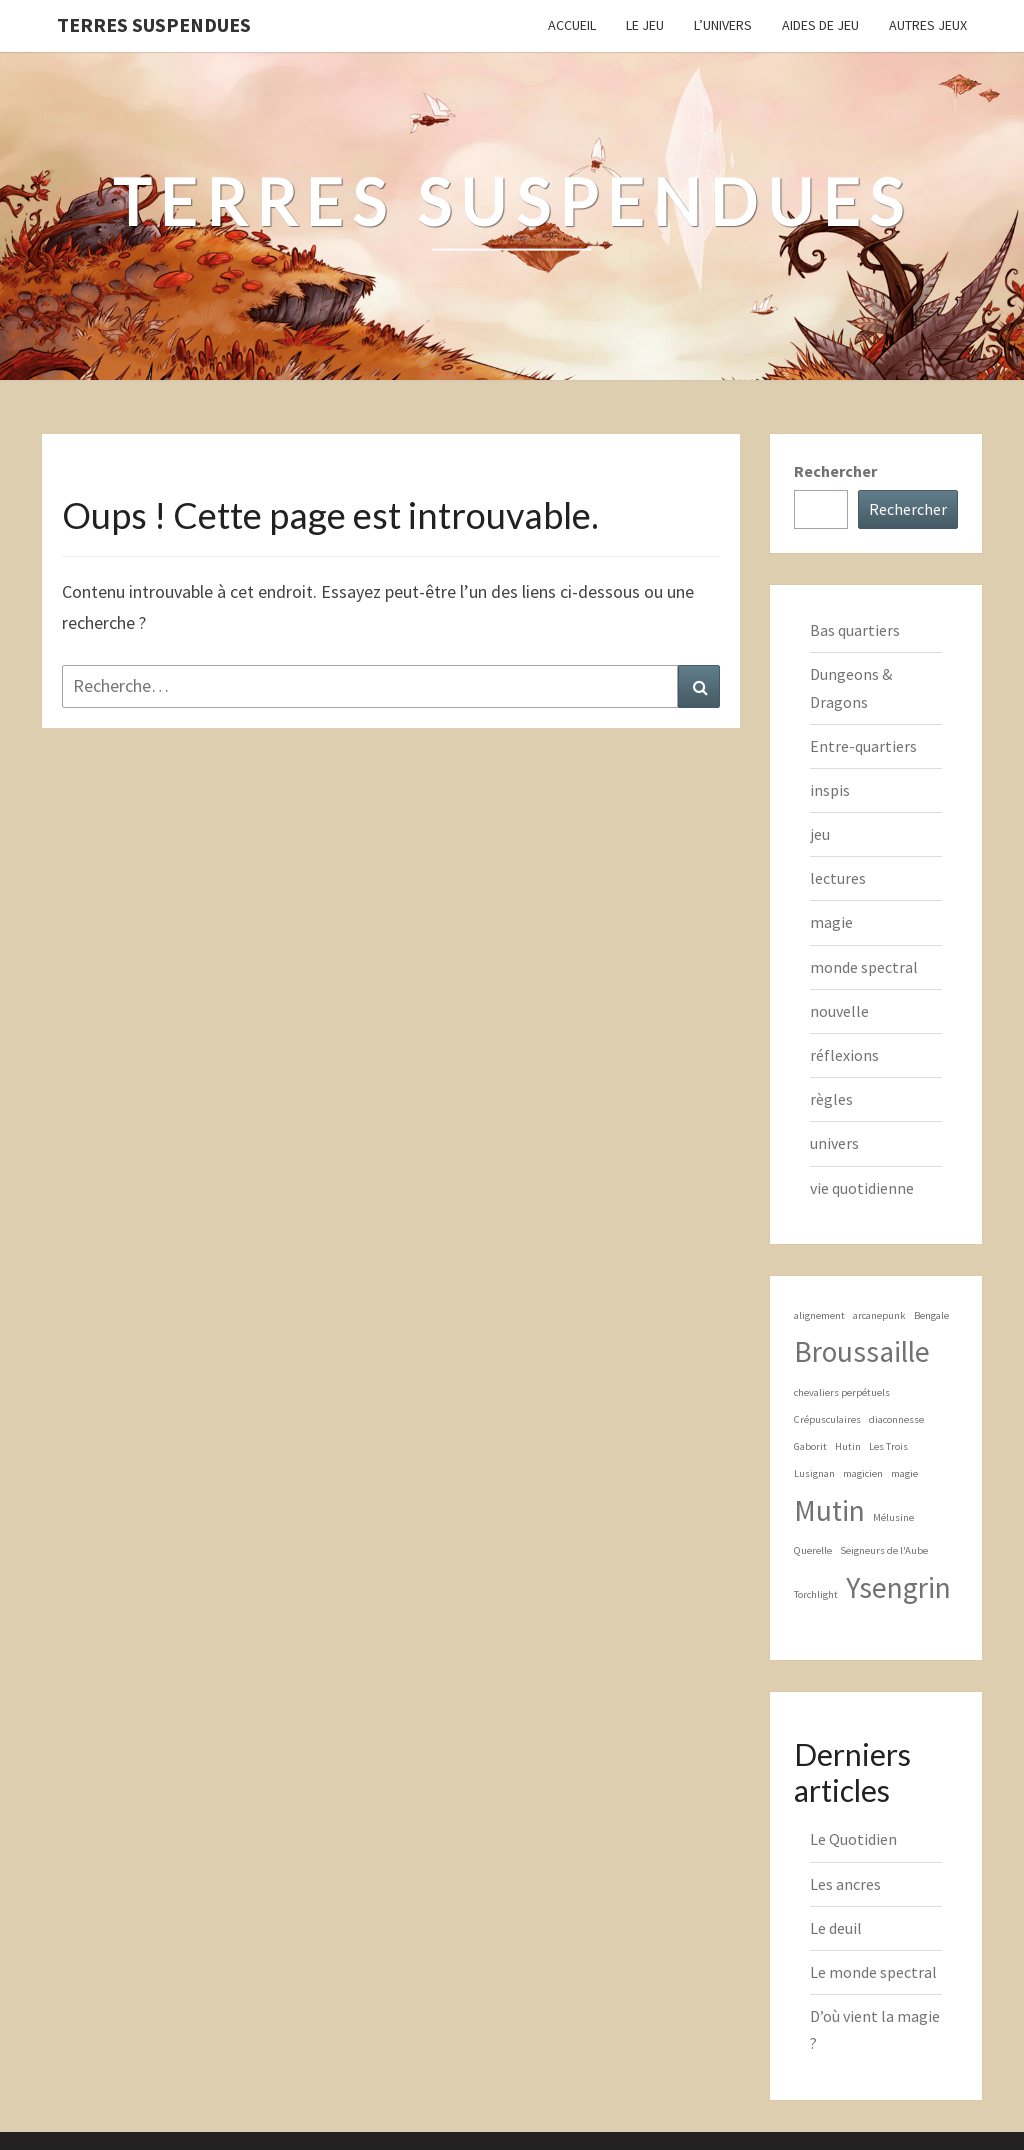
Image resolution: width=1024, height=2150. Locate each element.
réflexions (844, 1055)
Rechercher (835, 471)
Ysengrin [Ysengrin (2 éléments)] (898, 1587)
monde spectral (864, 967)
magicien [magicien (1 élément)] (863, 1473)
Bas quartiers (855, 630)
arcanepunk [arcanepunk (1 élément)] (879, 1315)
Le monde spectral (873, 1972)
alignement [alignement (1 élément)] (819, 1315)
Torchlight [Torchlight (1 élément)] (816, 1594)
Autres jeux (928, 25)
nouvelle (839, 1011)
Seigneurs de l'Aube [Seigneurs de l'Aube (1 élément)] (884, 1550)
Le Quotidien (853, 1839)
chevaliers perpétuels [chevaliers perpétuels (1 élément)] (842, 1392)
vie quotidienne (862, 1188)
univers (834, 1143)
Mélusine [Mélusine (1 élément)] (893, 1517)
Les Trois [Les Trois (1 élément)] (888, 1446)
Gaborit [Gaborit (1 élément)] (810, 1446)
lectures (838, 878)
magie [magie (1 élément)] (904, 1473)
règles (831, 1099)
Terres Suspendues (154, 24)
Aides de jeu (820, 25)
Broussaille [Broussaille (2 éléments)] (862, 1351)
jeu (820, 834)
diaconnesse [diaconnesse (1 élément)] (896, 1419)
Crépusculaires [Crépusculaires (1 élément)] (827, 1419)
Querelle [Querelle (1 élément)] (813, 1550)
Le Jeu (645, 25)
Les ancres (845, 1884)
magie (831, 922)
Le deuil (836, 1928)
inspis (830, 790)
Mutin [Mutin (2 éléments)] (829, 1510)
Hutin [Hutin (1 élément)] (848, 1446)
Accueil (572, 25)
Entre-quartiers (863, 746)
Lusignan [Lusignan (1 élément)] (814, 1473)
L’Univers (723, 25)
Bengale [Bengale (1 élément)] (931, 1315)
